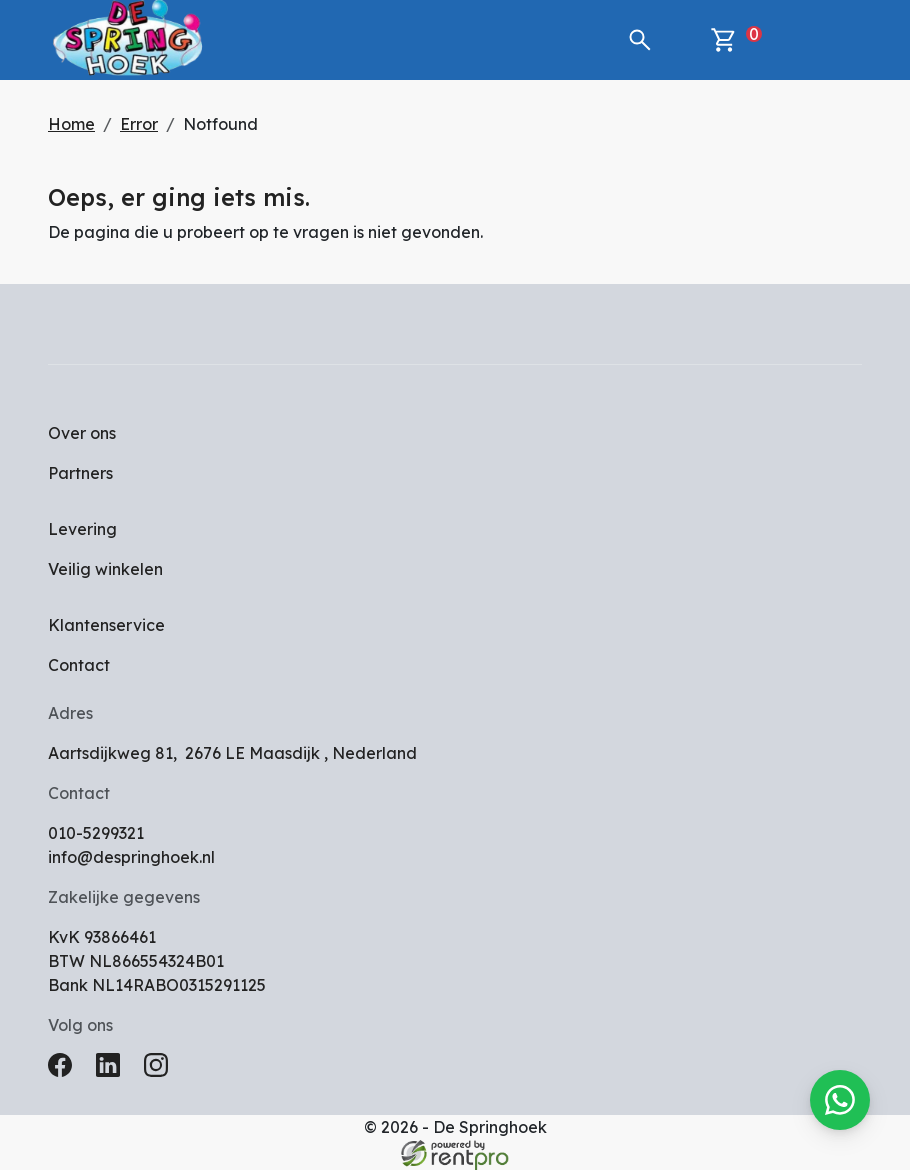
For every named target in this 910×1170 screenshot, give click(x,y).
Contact (79, 665)
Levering (82, 529)
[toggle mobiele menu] (832, 40)
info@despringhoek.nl (131, 857)
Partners (80, 473)
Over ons (82, 433)
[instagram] (160, 1071)
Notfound (220, 124)
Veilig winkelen (105, 569)
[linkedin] (112, 1071)
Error (139, 124)
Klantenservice (106, 625)
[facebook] (64, 1071)
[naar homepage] (128, 40)
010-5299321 (96, 833)
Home (71, 124)
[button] (640, 40)
